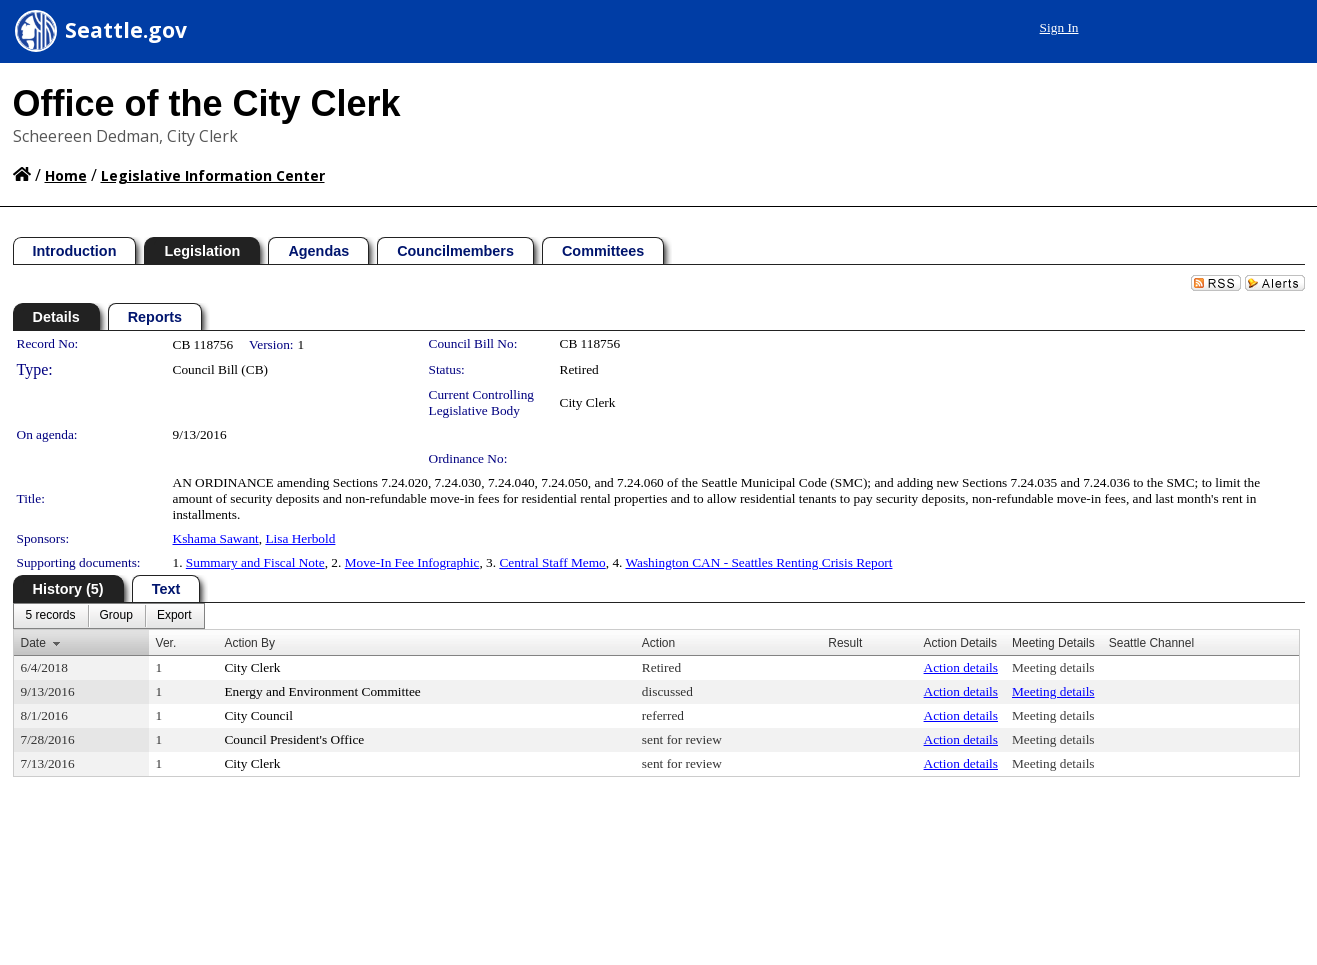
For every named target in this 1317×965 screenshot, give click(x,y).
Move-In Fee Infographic (412, 562)
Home (66, 175)
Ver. (166, 643)
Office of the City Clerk (207, 103)
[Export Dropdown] (174, 616)
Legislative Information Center (213, 175)
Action (658, 643)
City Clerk (588, 402)
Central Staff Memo (552, 562)
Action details (961, 667)
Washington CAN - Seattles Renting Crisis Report (759, 562)
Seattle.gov (126, 30)
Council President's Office (294, 739)
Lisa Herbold (300, 538)
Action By (249, 643)
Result (845, 643)
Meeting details (1053, 667)
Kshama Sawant (216, 538)
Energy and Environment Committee (322, 691)
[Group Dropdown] (116, 616)
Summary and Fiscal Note (255, 562)
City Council (258, 715)
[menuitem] (51, 616)
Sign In (1059, 27)
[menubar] (109, 616)
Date (33, 643)
